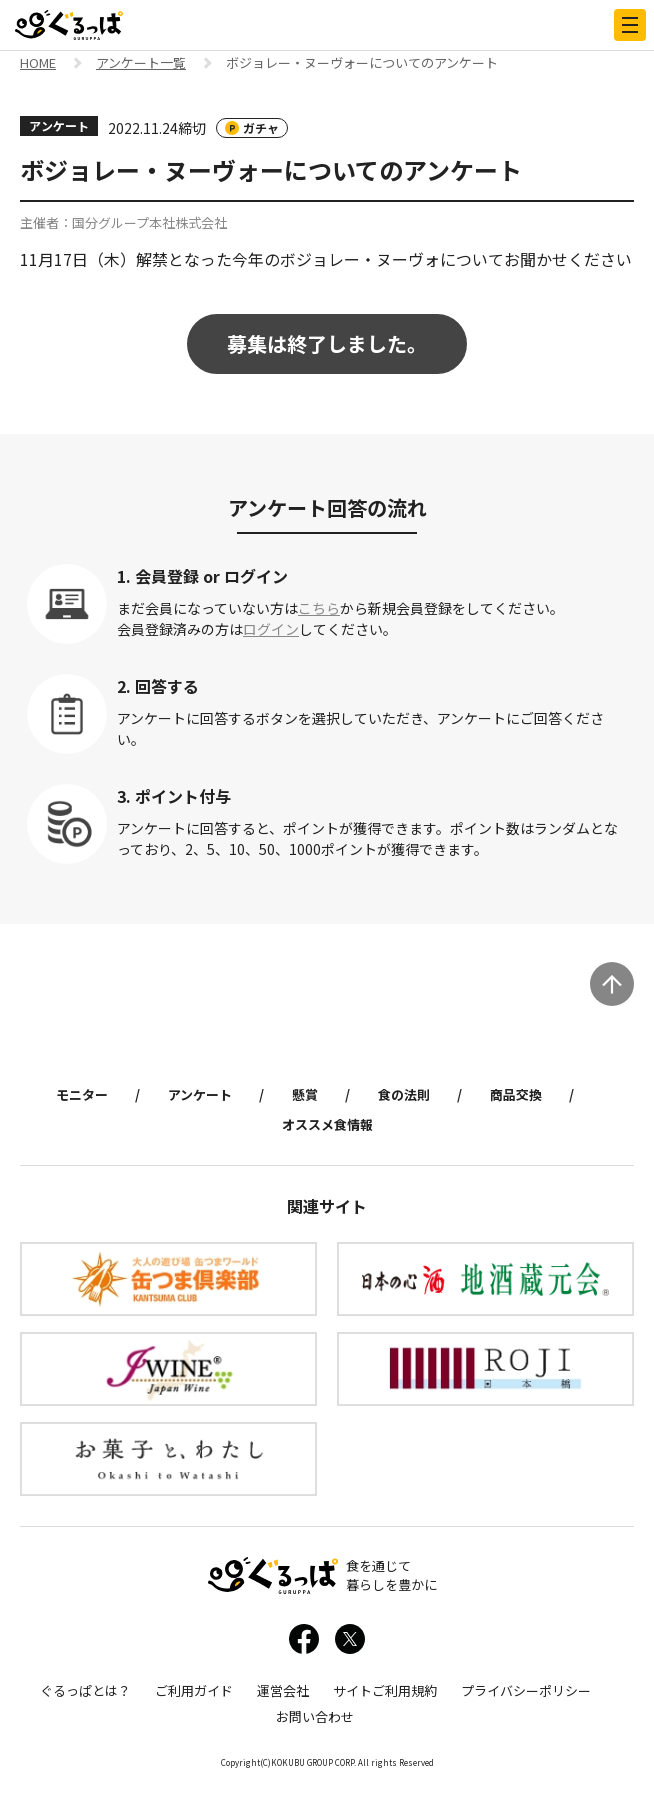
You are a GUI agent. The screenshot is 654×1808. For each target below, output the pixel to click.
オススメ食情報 (327, 1124)
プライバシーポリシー (526, 1690)
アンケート (200, 1094)
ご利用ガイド (194, 1690)
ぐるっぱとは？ (85, 1690)
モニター (82, 1094)
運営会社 (283, 1690)
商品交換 (516, 1094)
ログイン (271, 629)
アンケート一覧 (141, 64)
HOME (38, 64)
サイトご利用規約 (385, 1690)
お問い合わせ (315, 1716)
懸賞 (305, 1094)
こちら (319, 608)
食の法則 (404, 1094)
